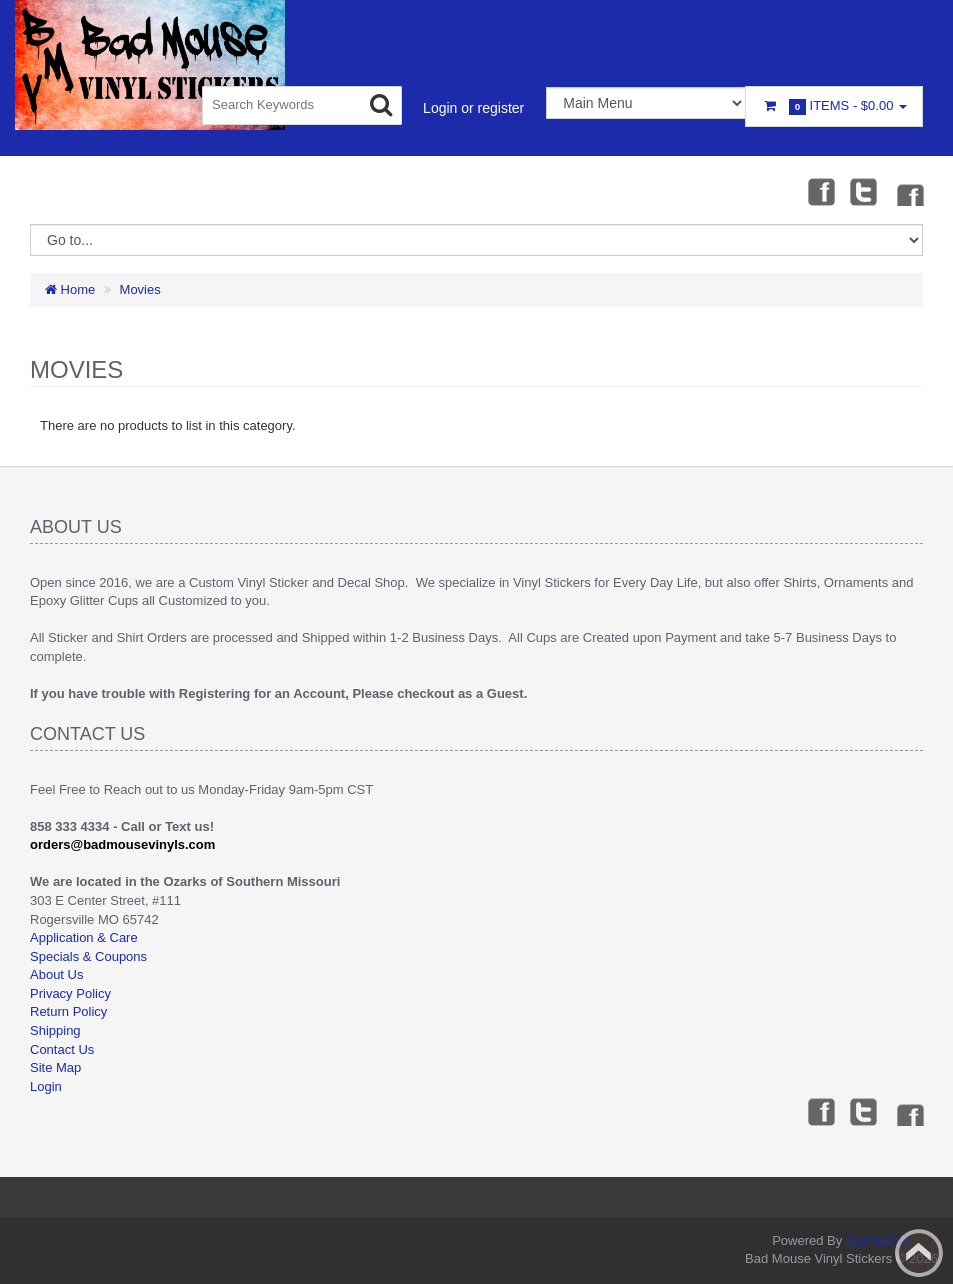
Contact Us (62, 1049)
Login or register (473, 108)
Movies (140, 289)
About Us (56, 974)
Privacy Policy (70, 993)
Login (46, 1086)
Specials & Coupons (88, 956)
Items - (834, 106)
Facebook (820, 191)
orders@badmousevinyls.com (122, 844)
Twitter (864, 191)
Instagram (909, 191)
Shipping (55, 1030)
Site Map (55, 1067)
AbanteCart (878, 1240)
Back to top (919, 1253)
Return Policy (68, 1011)
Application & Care (84, 937)
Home (70, 289)
